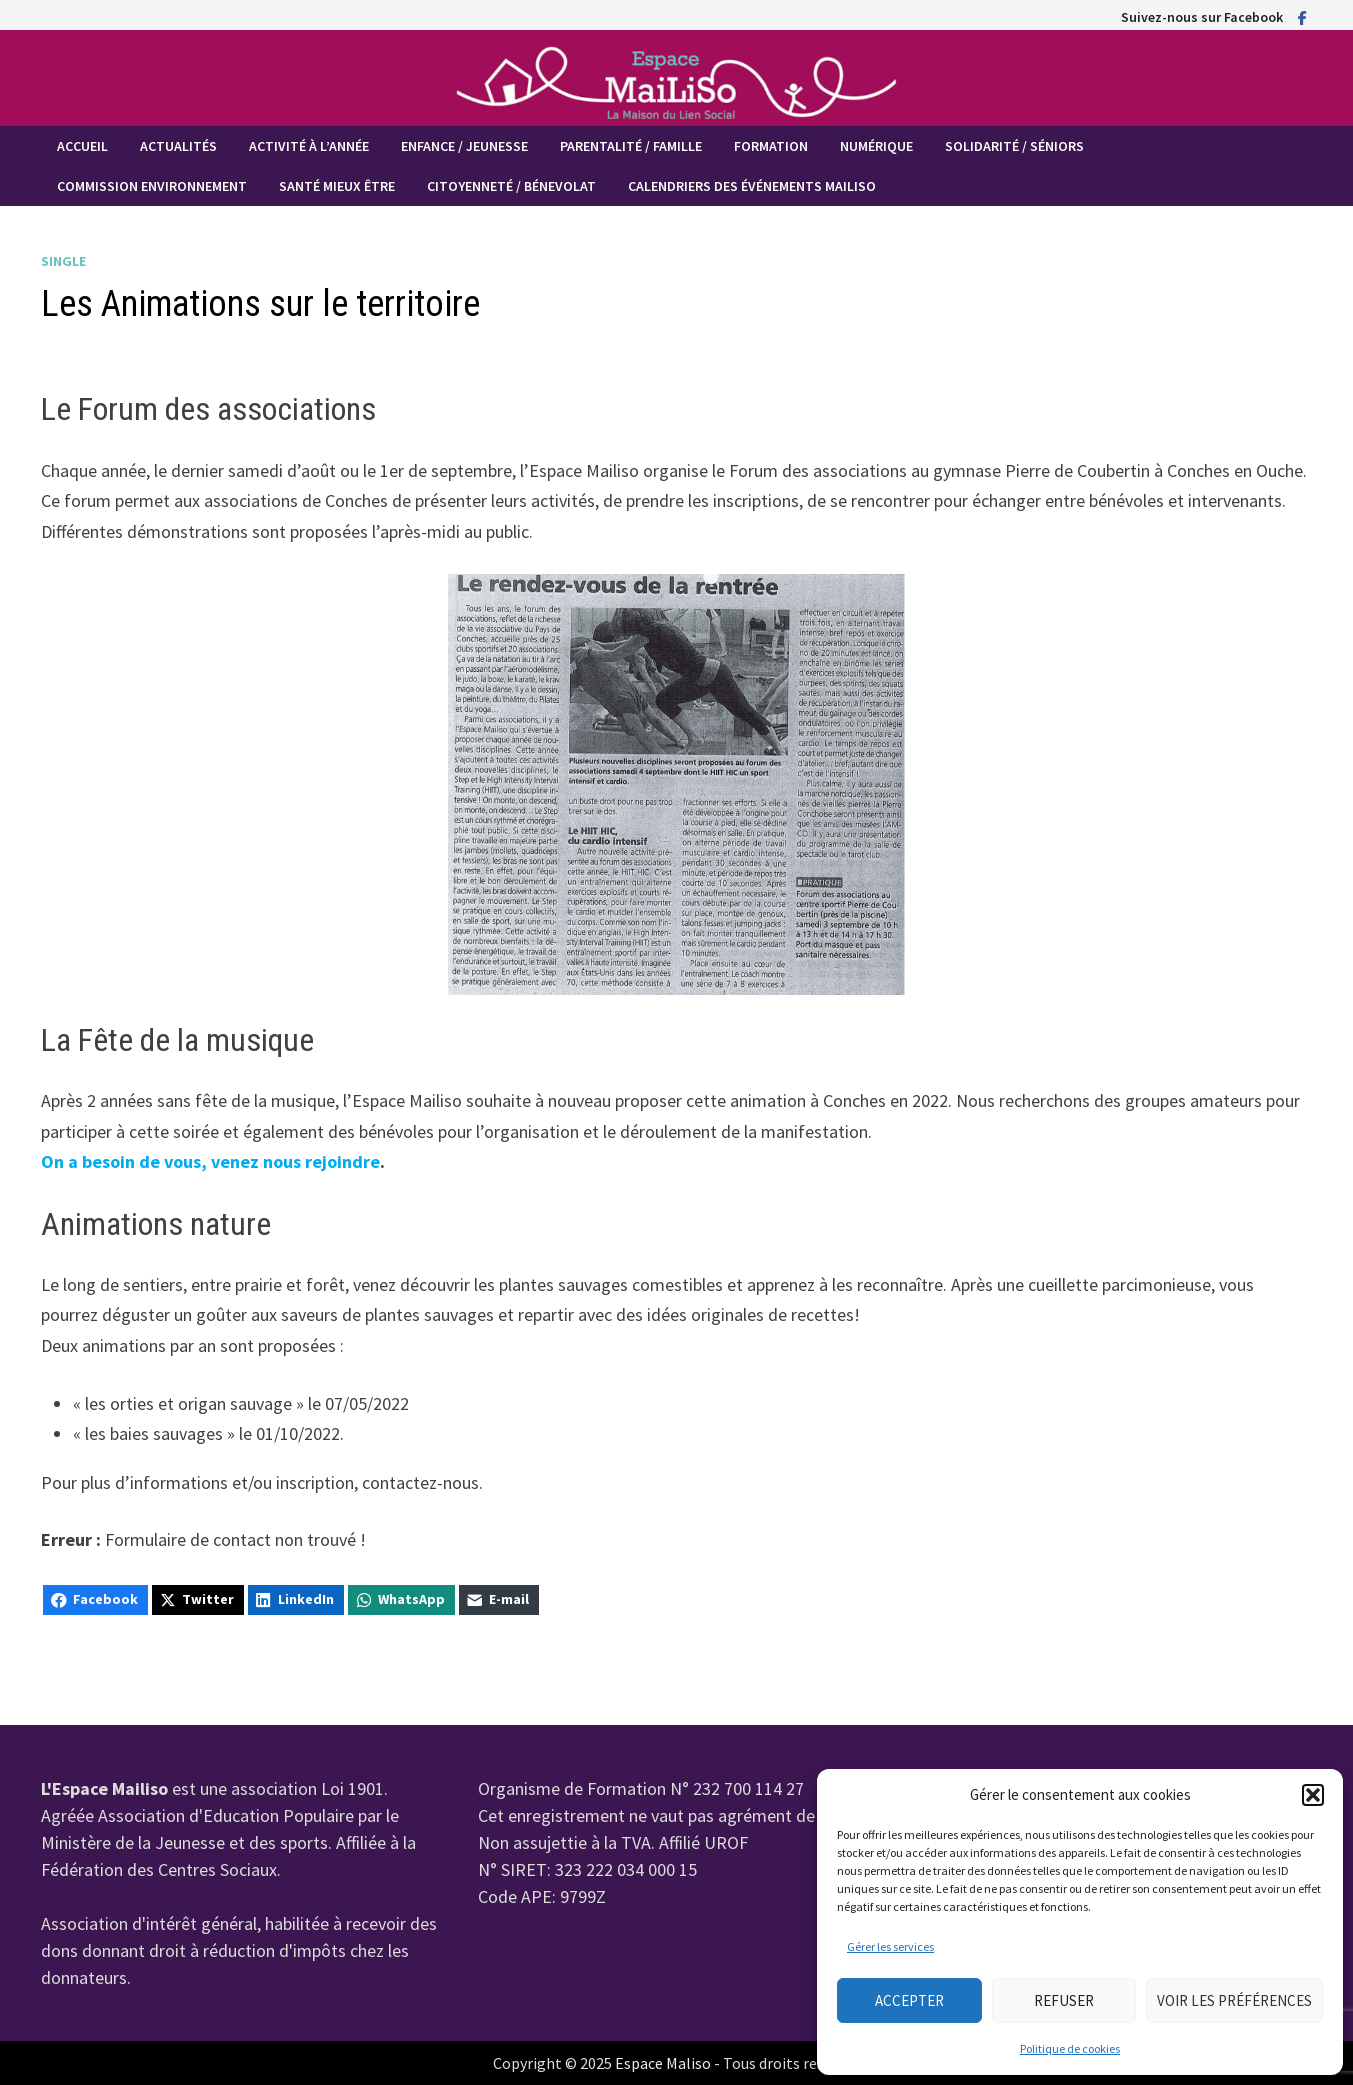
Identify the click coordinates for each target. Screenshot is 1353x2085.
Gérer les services (890, 1946)
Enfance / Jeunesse (464, 146)
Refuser (1064, 2000)
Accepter (909, 2000)
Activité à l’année (309, 146)
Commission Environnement (152, 186)
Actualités (178, 146)
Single (63, 261)
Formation (771, 146)
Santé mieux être (337, 186)
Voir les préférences (1234, 2000)
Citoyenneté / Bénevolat (511, 186)
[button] (1313, 1795)
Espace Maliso (663, 2063)
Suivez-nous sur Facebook (1202, 17)
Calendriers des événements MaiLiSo (752, 186)
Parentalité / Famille (631, 146)
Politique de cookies (1070, 2048)
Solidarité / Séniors (1014, 146)
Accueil (82, 146)
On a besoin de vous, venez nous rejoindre (210, 1161)
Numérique (876, 146)
